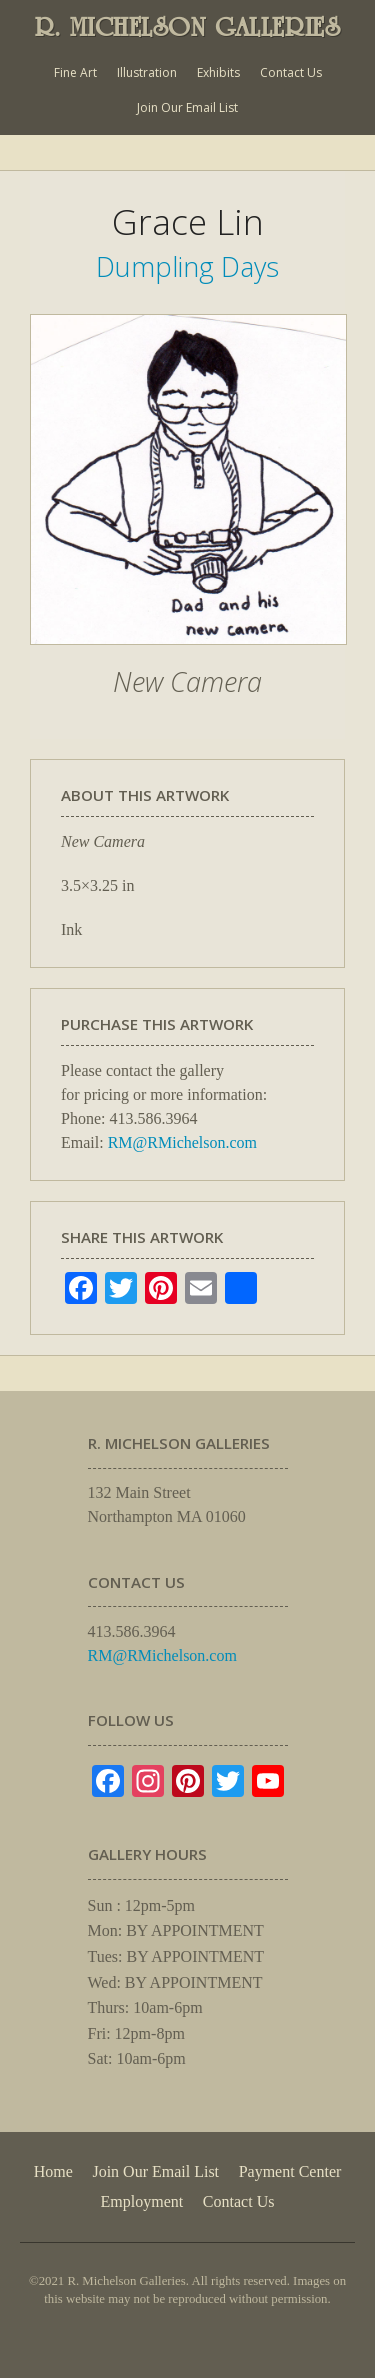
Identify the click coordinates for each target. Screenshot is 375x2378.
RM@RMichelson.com (182, 1142)
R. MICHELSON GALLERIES (188, 27)
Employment (142, 2201)
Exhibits (218, 72)
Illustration (147, 72)
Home (53, 2171)
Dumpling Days (187, 266)
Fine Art (75, 72)
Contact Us (291, 72)
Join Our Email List (187, 107)
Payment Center (290, 2171)
